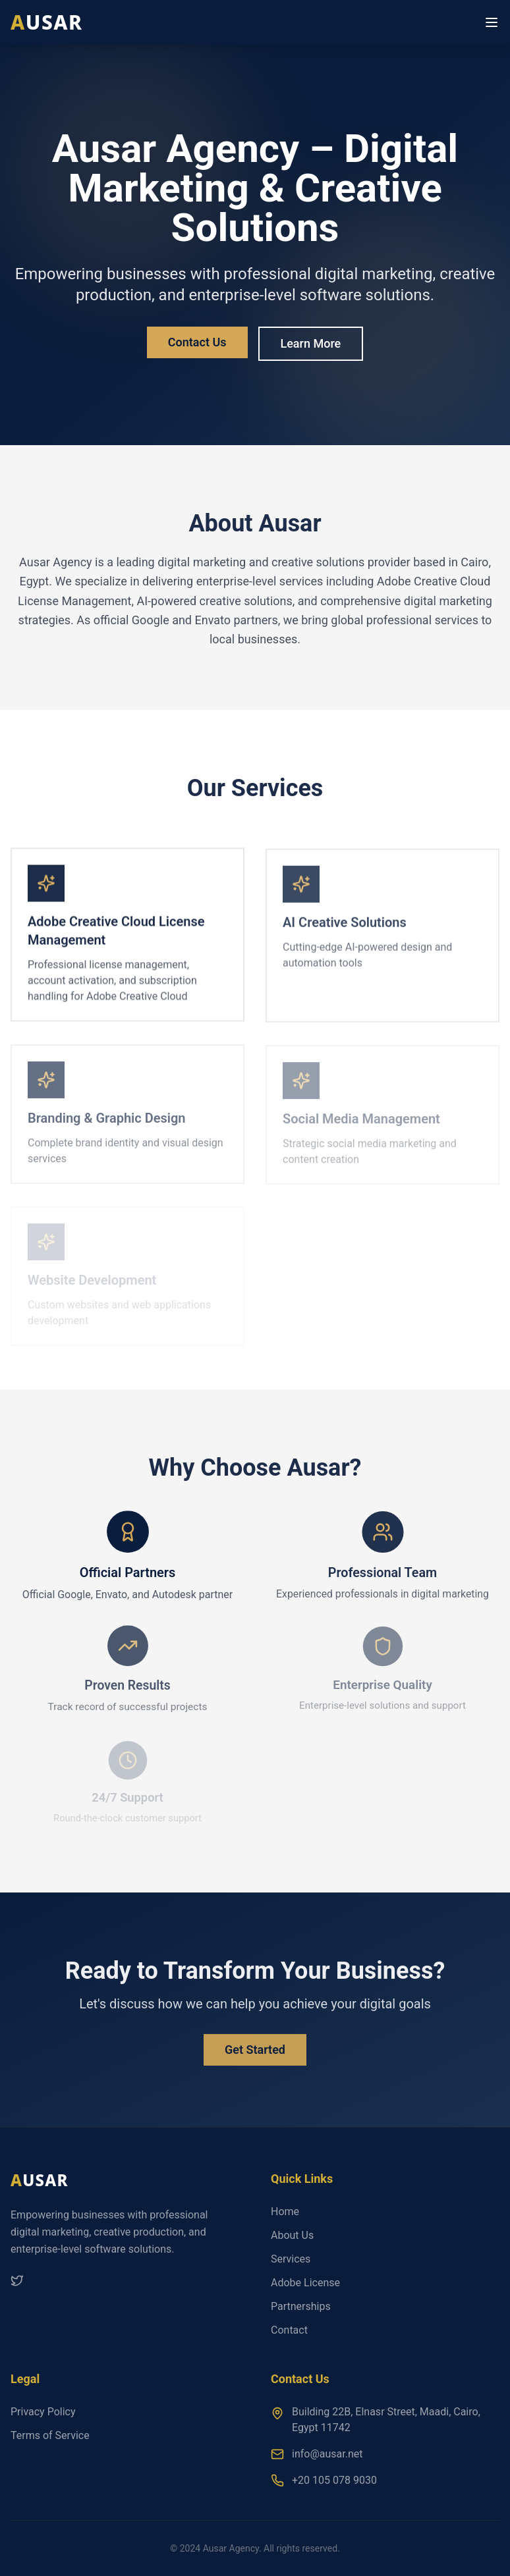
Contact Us (197, 342)
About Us (292, 2235)
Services (290, 2259)
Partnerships (301, 2306)
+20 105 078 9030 (334, 2480)
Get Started (255, 2054)
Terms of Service (50, 2435)
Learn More (311, 343)
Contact (289, 2330)
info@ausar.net (327, 2454)
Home (285, 2211)
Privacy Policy (43, 2411)
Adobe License (305, 2282)
